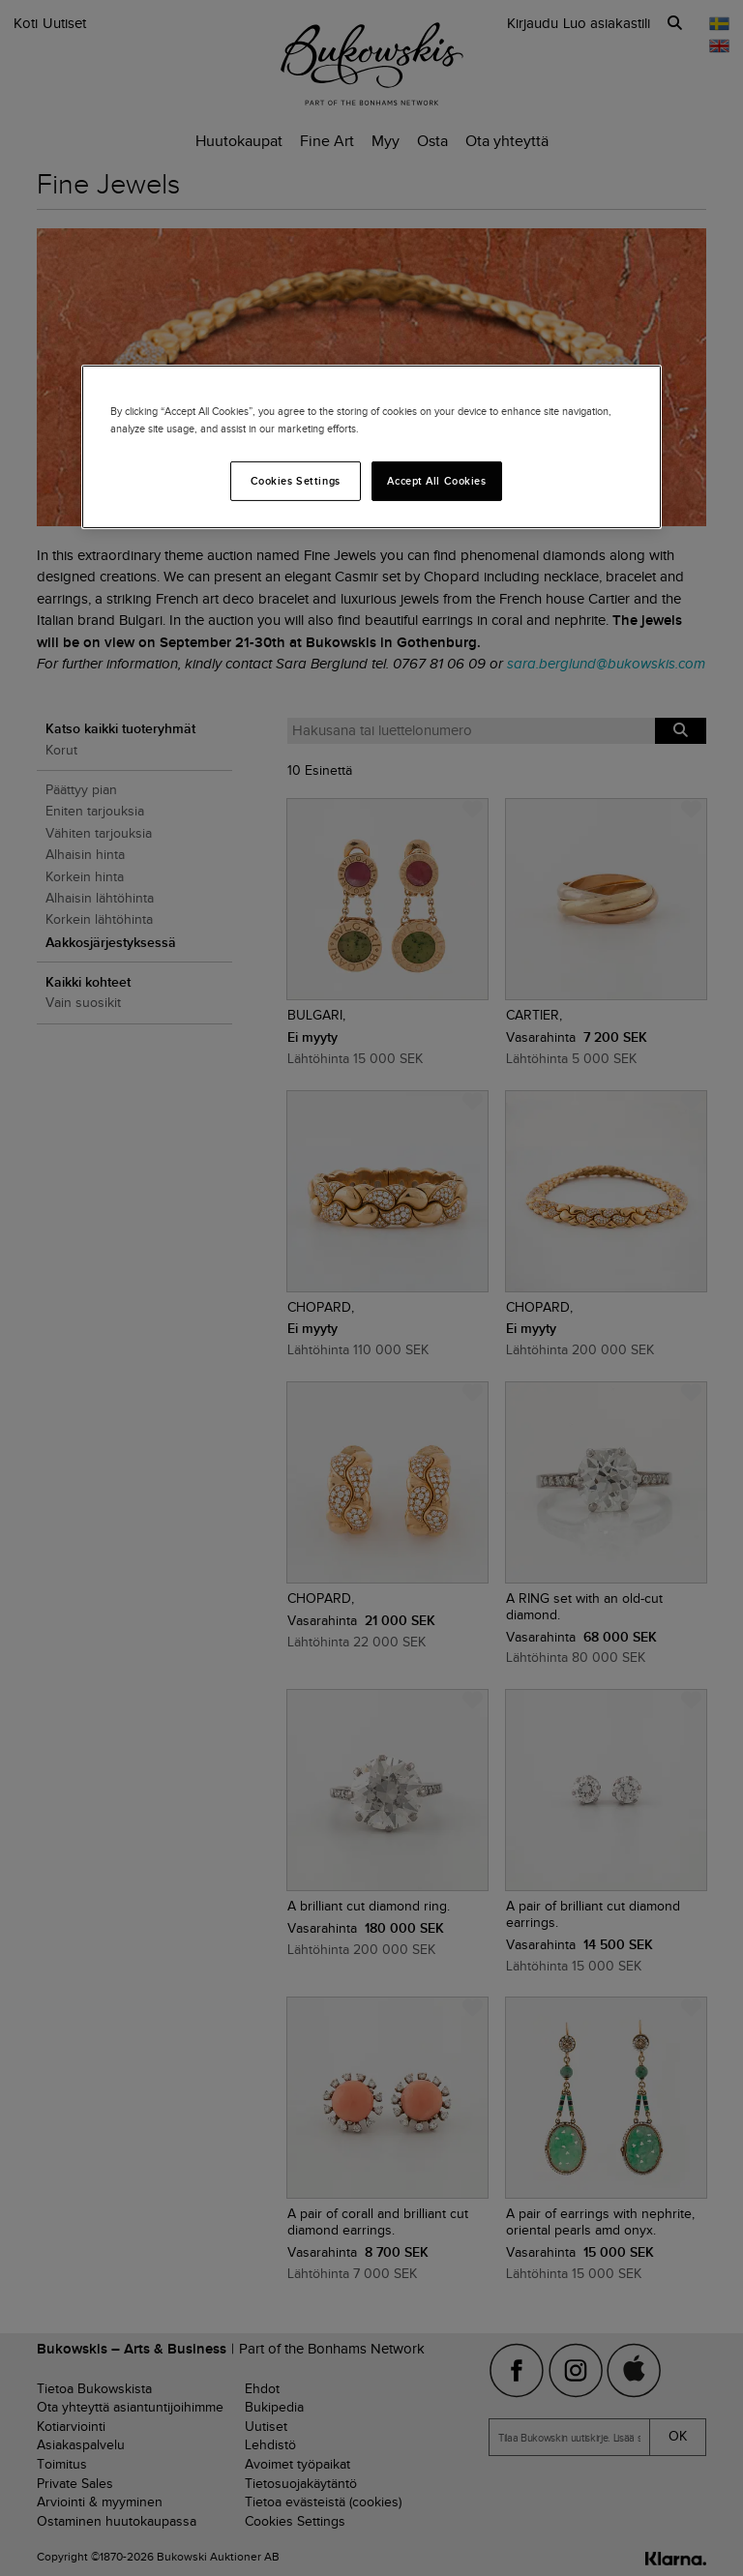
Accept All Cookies (436, 480)
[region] (371, 447)
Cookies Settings (296, 480)
